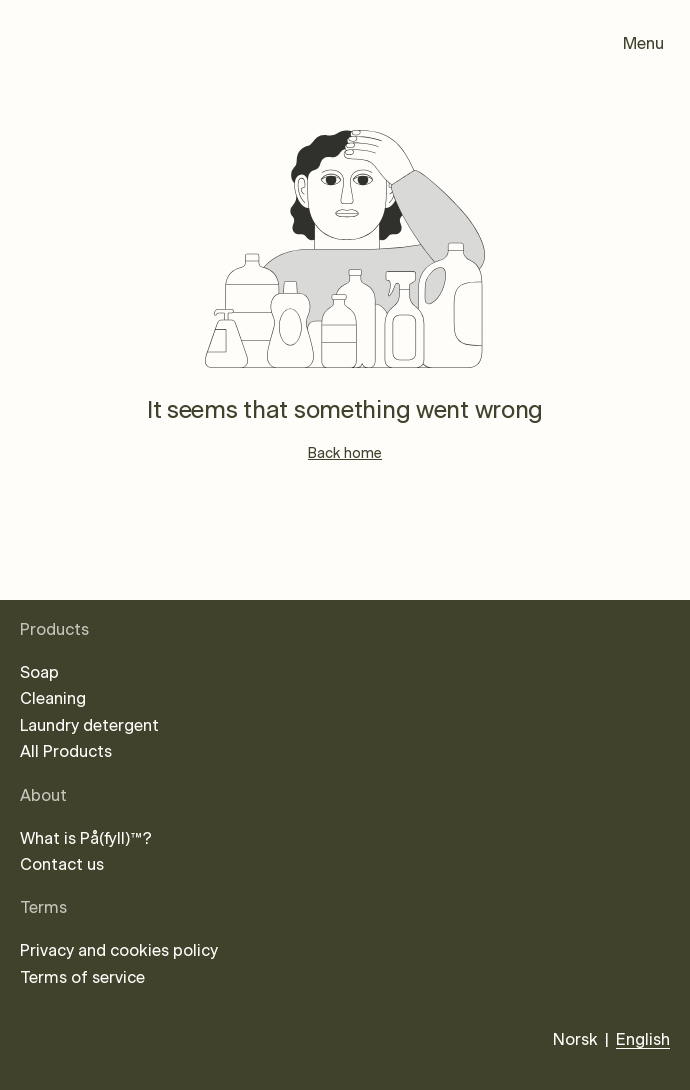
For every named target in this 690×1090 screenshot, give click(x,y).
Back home (345, 454)
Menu (643, 44)
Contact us (62, 865)
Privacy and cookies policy (119, 951)
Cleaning (53, 699)
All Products (66, 752)
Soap (39, 673)
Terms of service (82, 978)
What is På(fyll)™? (86, 839)
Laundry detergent (89, 726)
